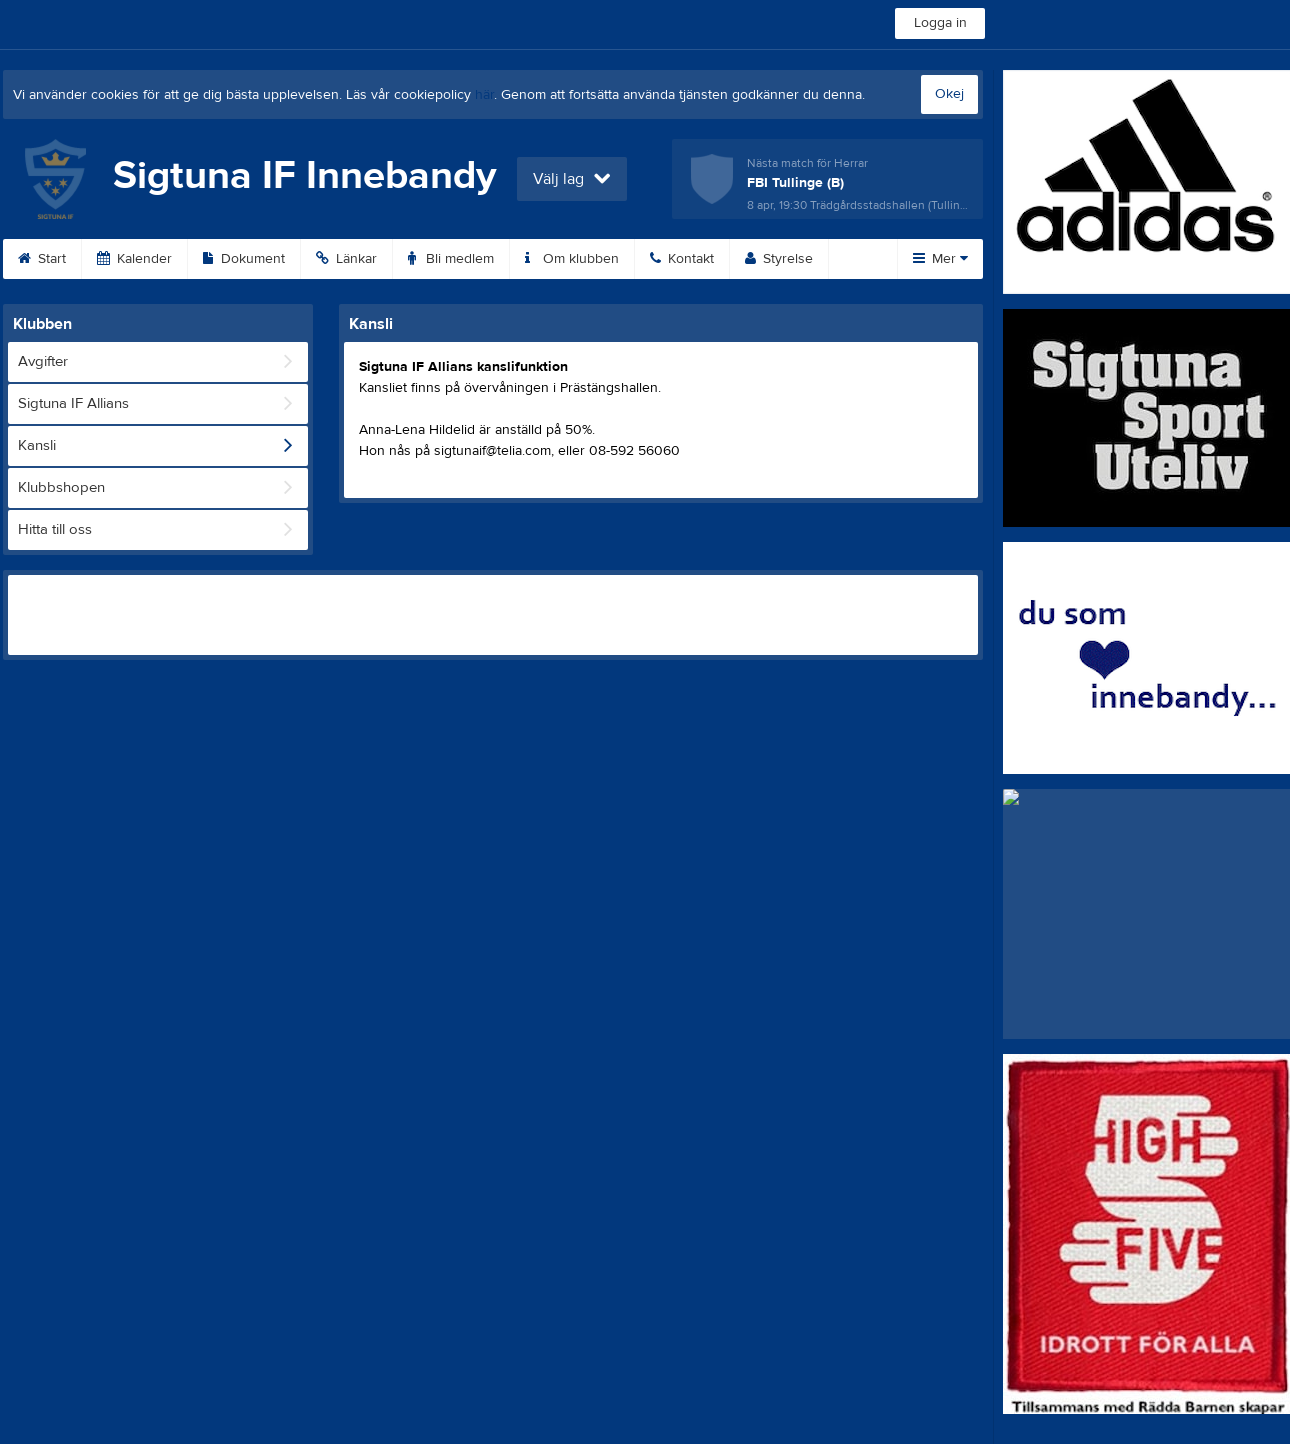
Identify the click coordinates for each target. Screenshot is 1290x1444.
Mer (940, 259)
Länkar (346, 259)
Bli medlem (451, 259)
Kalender (134, 259)
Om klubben (572, 259)
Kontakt (682, 259)
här (484, 95)
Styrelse (779, 259)
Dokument (244, 259)
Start (42, 259)
